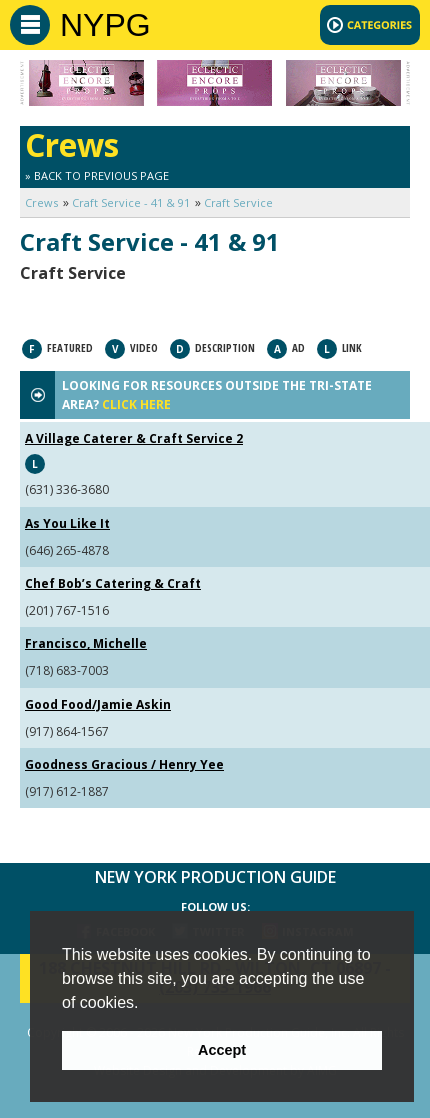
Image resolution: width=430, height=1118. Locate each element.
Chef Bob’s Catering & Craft (113, 583)
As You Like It (67, 523)
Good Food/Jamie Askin (98, 704)
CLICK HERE (136, 404)
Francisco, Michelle (86, 643)
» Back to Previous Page (97, 175)
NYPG (105, 25)
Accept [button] (222, 1050)
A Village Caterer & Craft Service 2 (134, 438)
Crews (41, 202)
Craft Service (238, 202)
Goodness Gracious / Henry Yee (124, 764)
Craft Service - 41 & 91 (131, 202)
